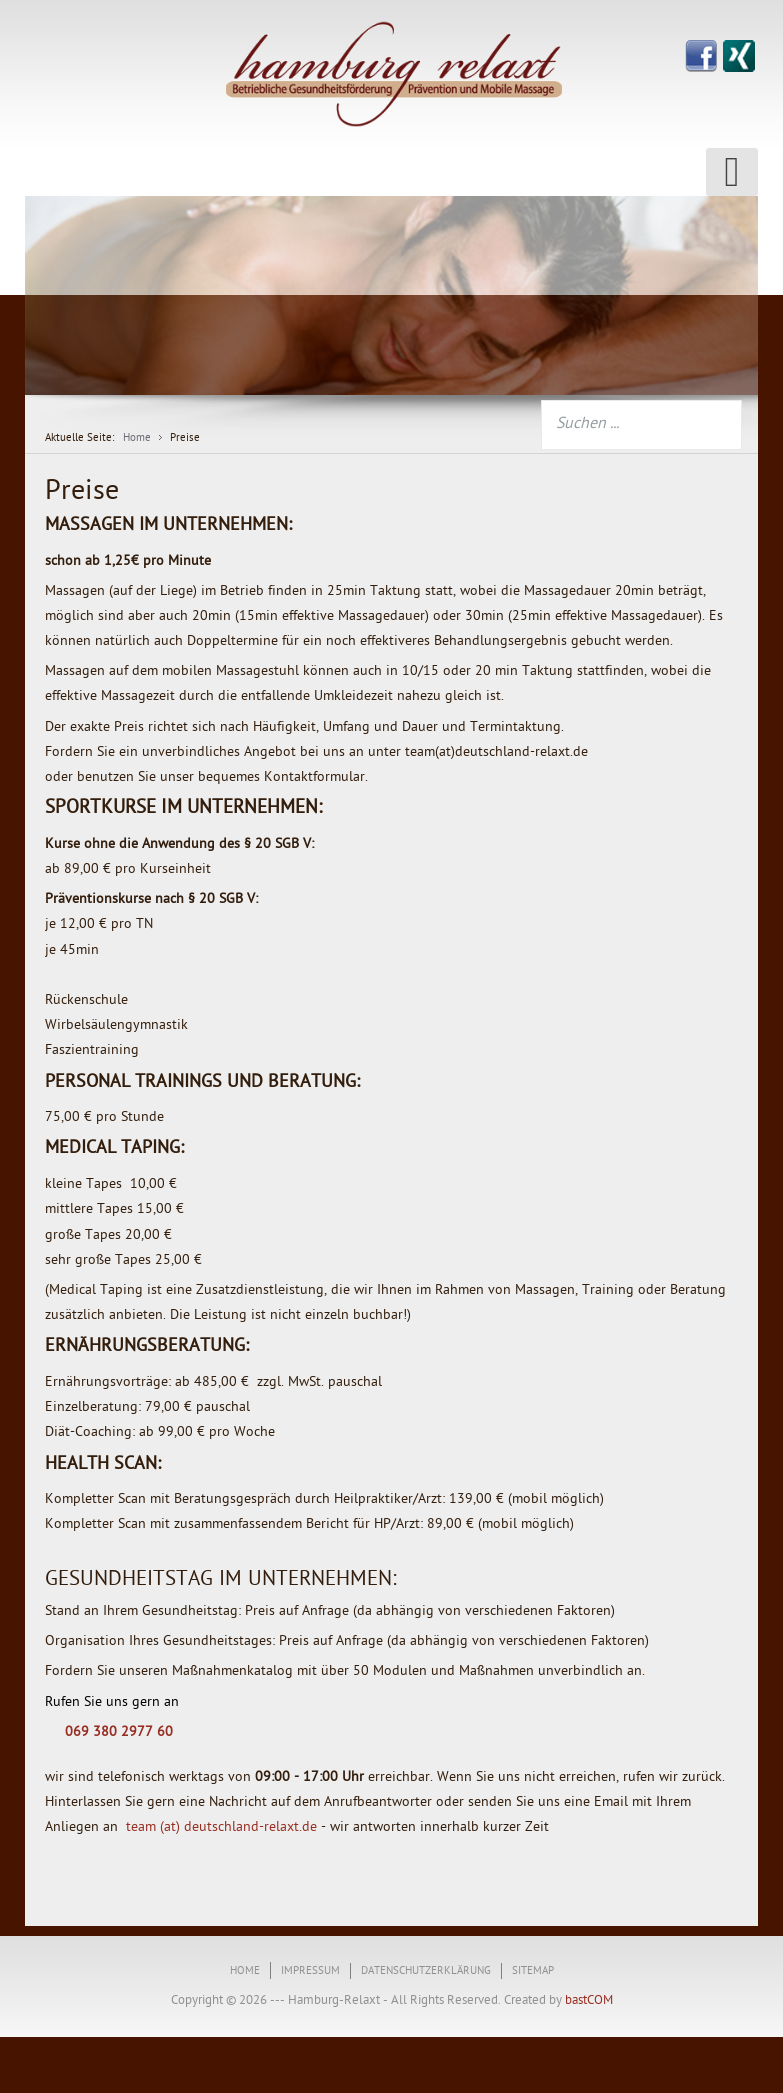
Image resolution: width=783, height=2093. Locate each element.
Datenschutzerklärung (426, 1971)
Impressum (310, 1971)
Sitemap (533, 1971)
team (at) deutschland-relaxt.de (221, 1827)
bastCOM (587, 2000)
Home (245, 1971)
